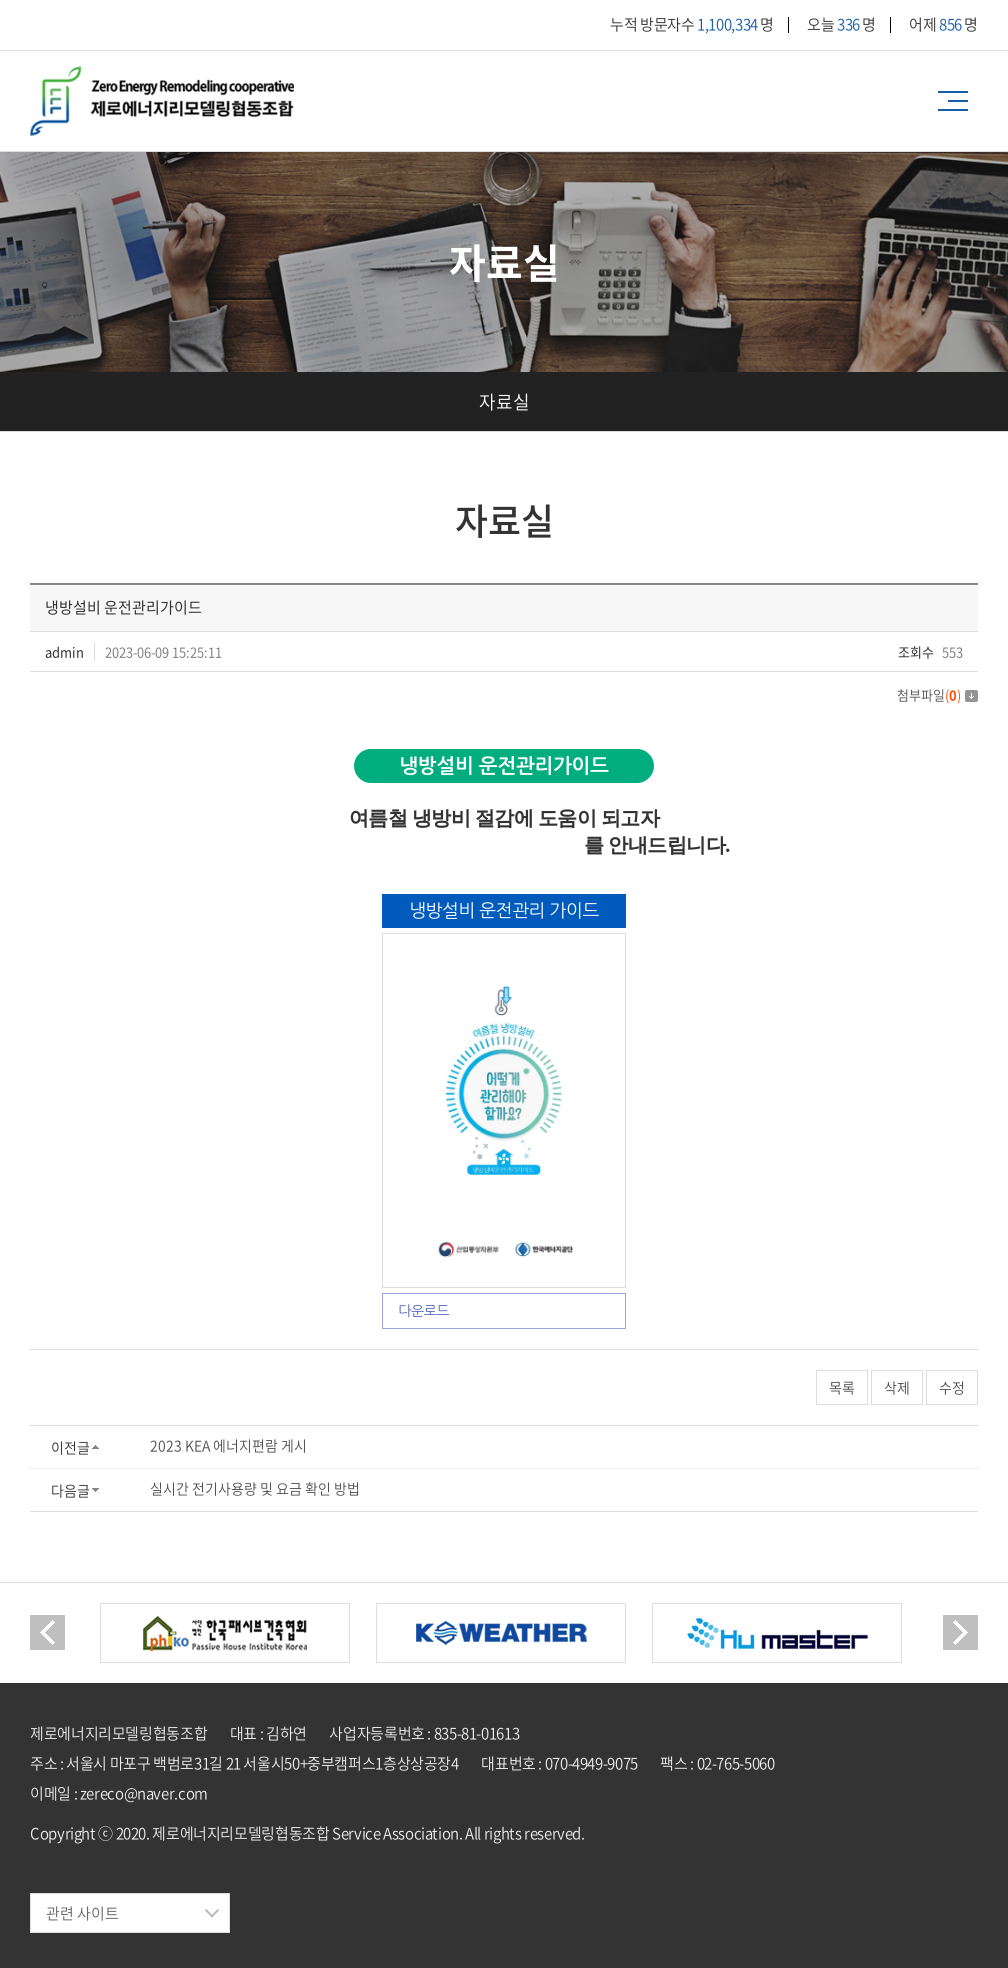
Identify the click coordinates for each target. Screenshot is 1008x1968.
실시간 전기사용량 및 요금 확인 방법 (255, 1488)
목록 (842, 1387)
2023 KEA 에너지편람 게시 (228, 1445)
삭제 (897, 1387)
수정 (952, 1387)
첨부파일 (937, 694)
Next (960, 1632)
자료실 (504, 401)
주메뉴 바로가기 (0, 0)
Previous (47, 1632)
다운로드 (423, 1311)
